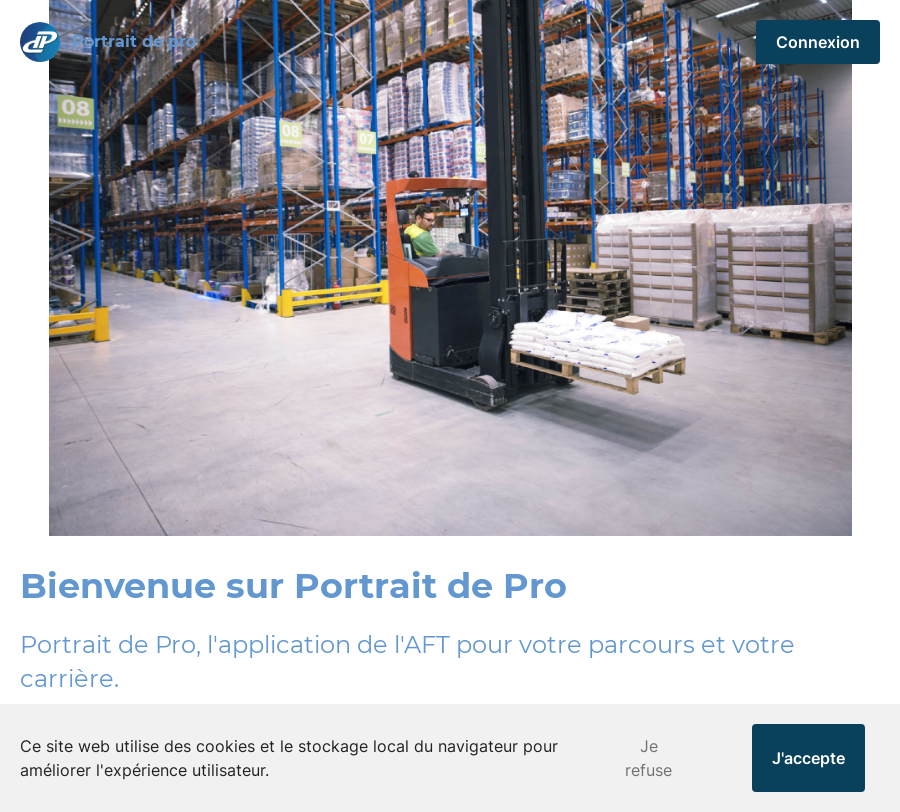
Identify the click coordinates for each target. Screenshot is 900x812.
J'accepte (808, 758)
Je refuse (648, 758)
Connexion (818, 42)
